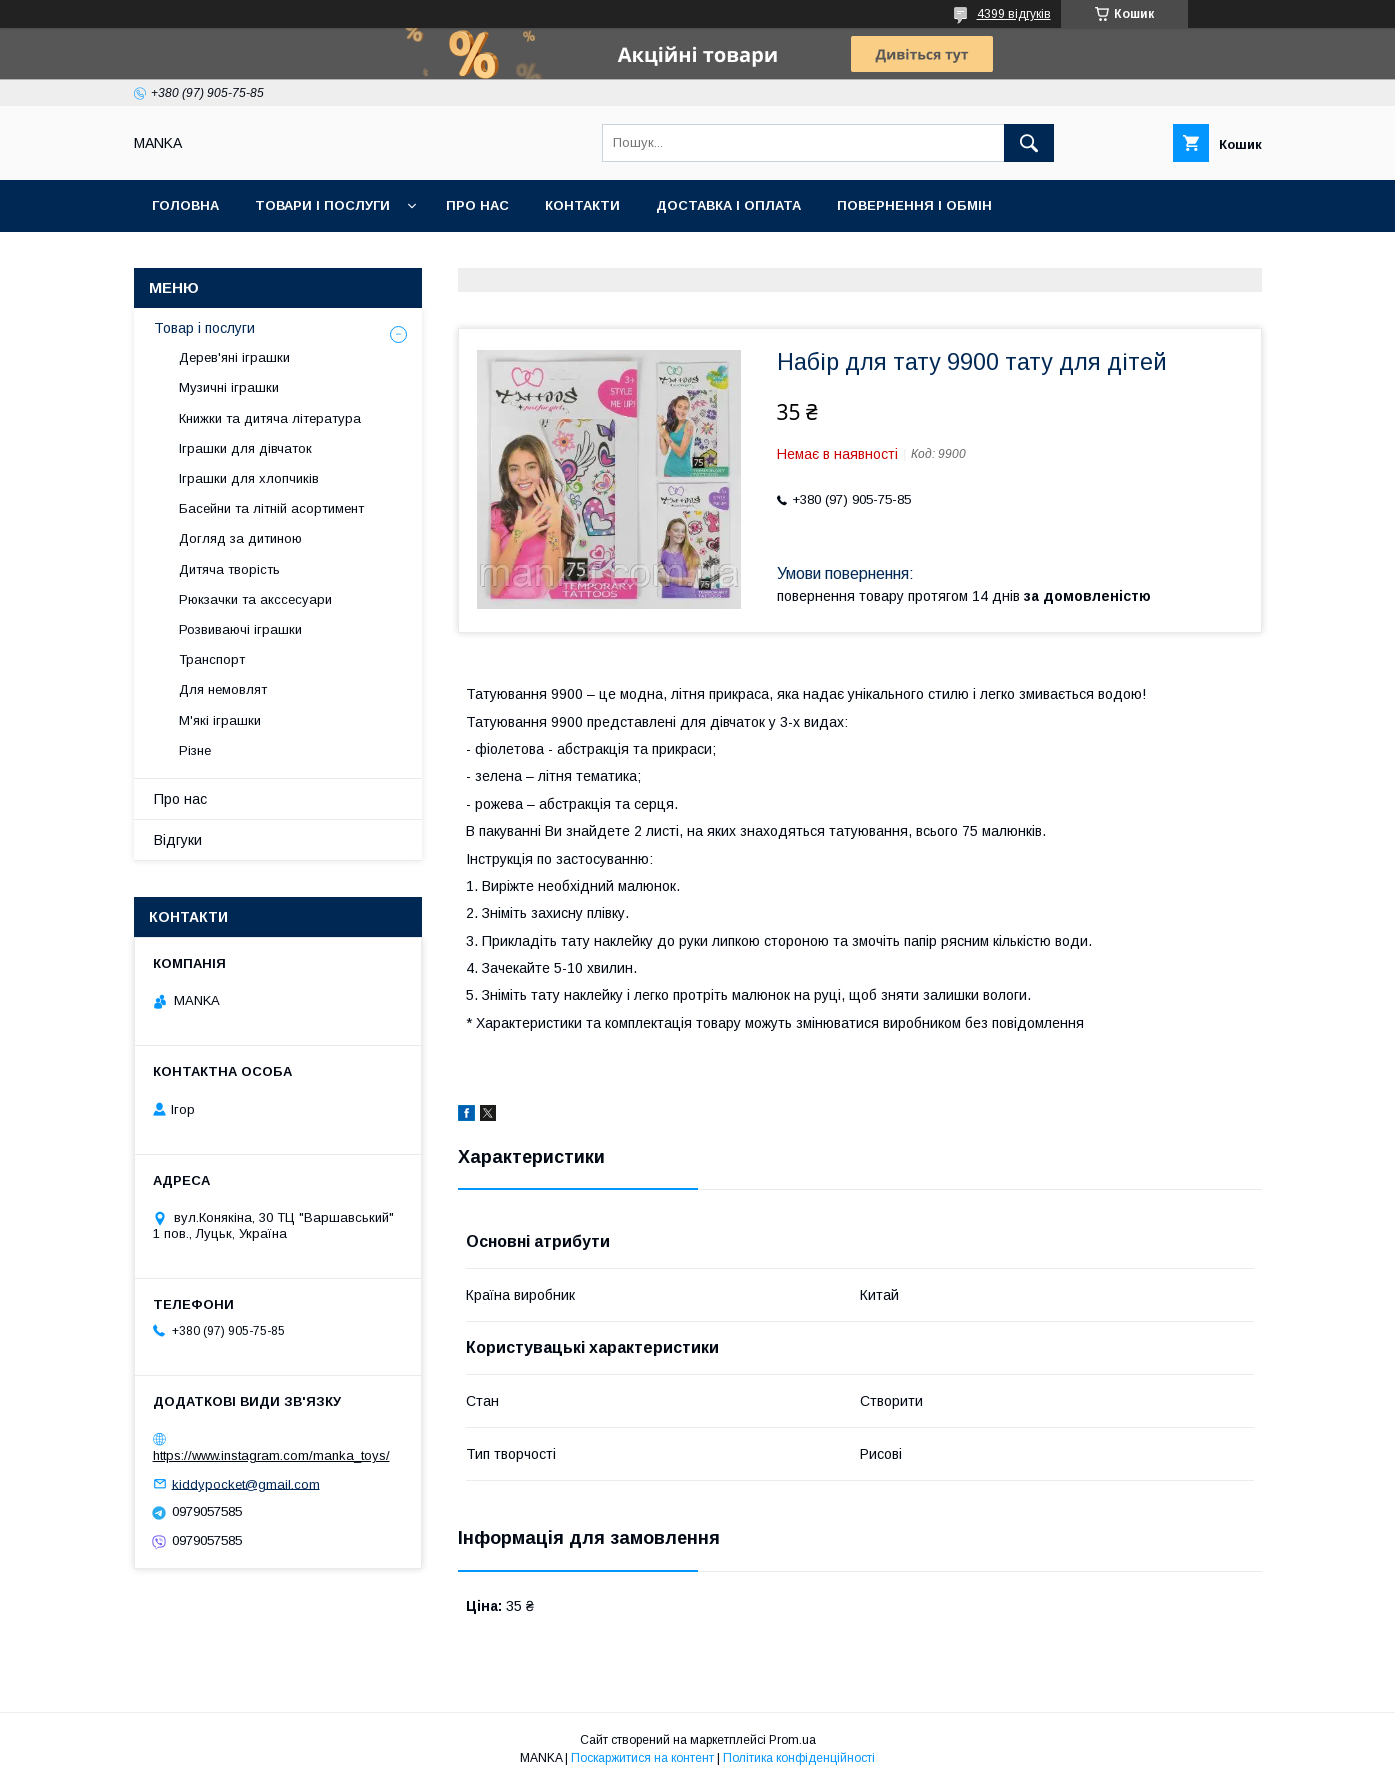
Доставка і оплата (728, 205)
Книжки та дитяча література (270, 418)
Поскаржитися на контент (642, 1758)
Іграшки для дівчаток (245, 448)
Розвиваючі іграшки (240, 629)
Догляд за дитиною (240, 538)
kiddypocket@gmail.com (246, 1483)
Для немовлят (223, 689)
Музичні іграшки (229, 387)
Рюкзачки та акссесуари (255, 599)
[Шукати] (1029, 143)
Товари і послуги (322, 205)
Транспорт (212, 659)
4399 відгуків (1014, 14)
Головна (185, 205)
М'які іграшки (220, 720)
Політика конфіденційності (799, 1758)
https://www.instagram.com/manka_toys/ (271, 1455)
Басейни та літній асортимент (271, 508)
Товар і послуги (204, 328)
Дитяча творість (229, 569)
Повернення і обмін (914, 205)
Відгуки (178, 840)
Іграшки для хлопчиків (249, 478)
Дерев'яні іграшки (234, 357)
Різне (195, 750)
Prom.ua (792, 1740)
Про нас (477, 205)
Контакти (582, 205)
